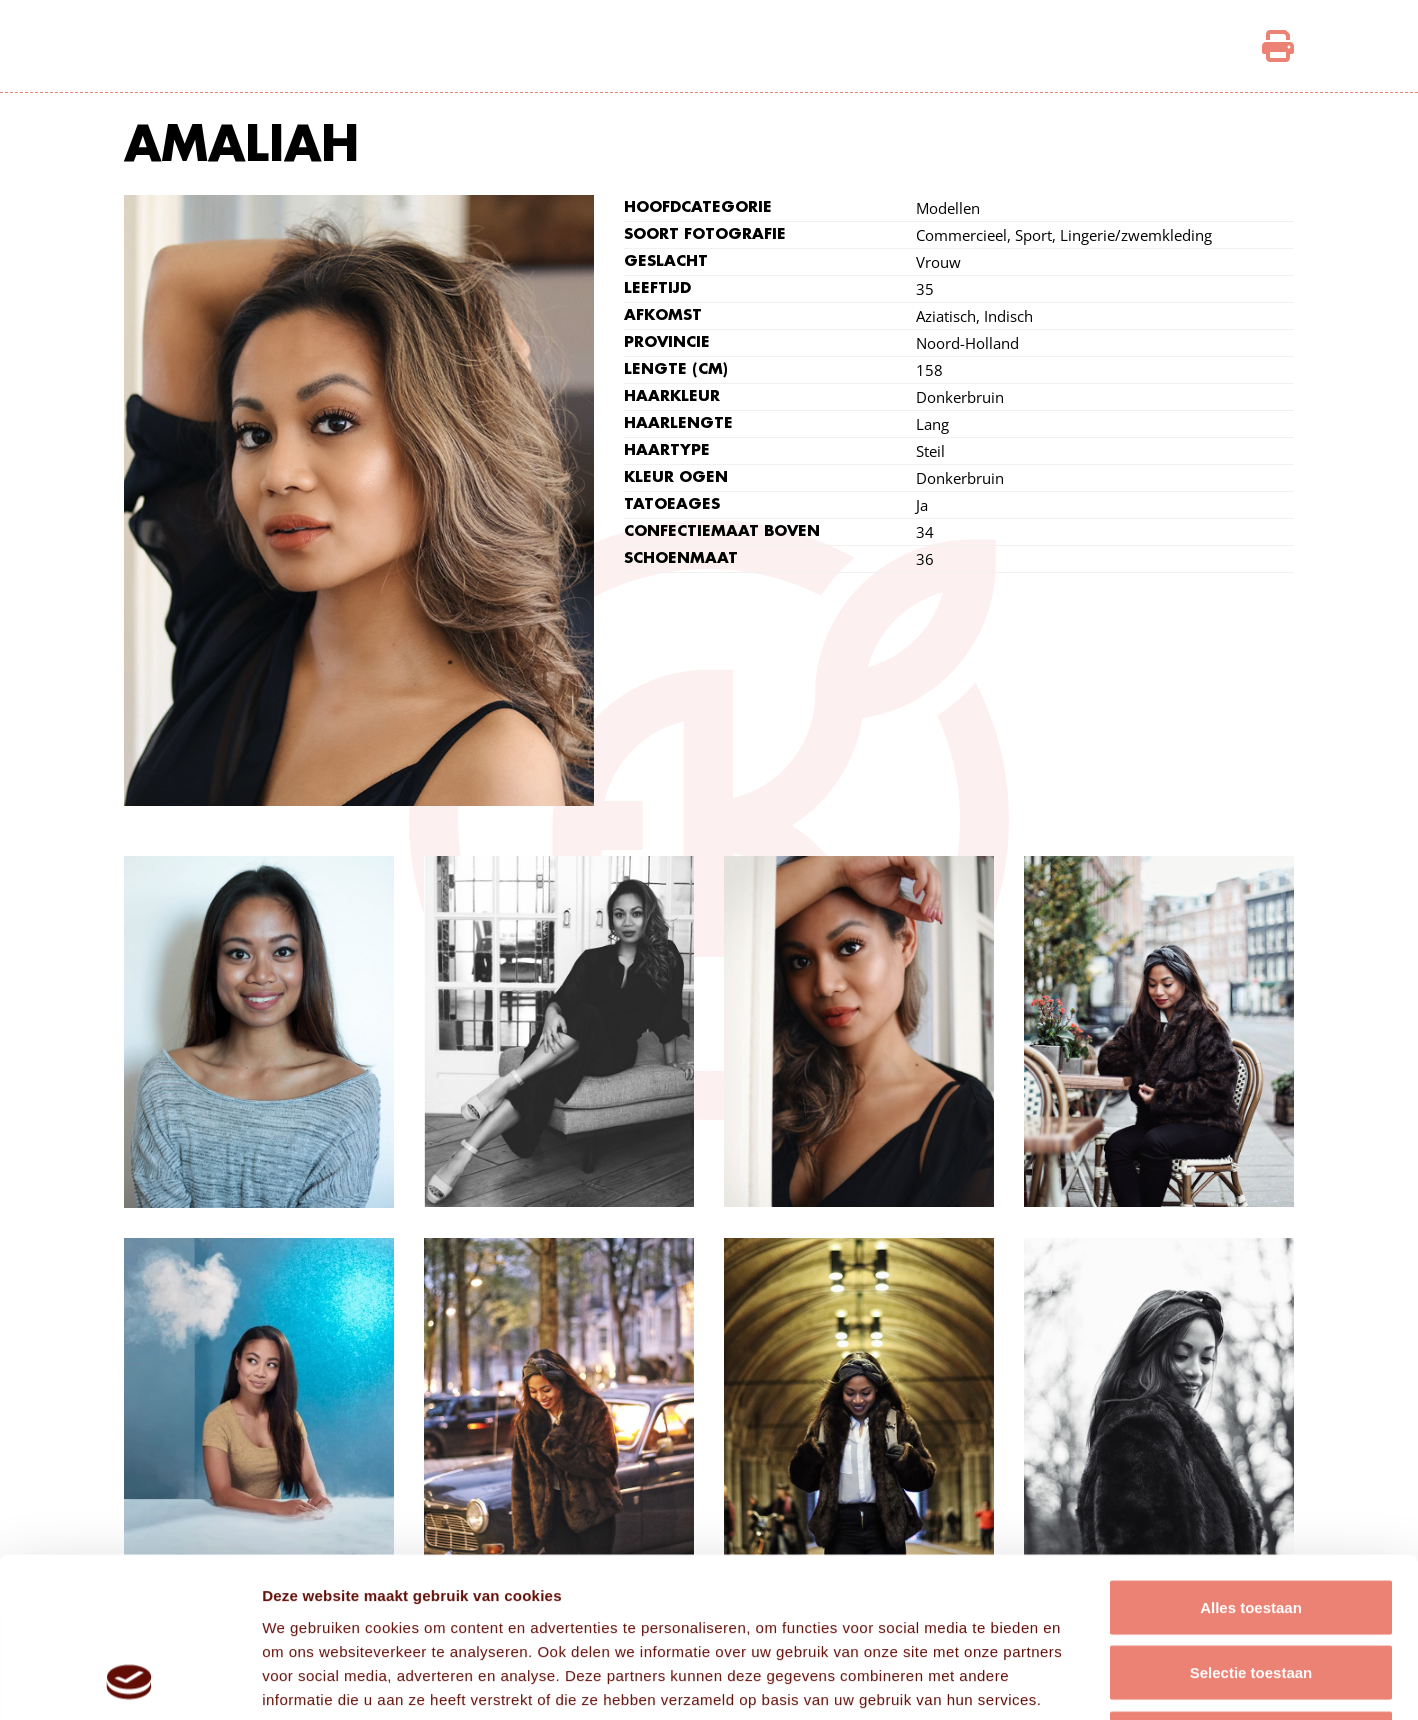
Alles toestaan (1251, 1457)
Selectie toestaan (1251, 1523)
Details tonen (1080, 1680)
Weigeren (1250, 1588)
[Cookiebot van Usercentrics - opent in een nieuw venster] (129, 1681)
